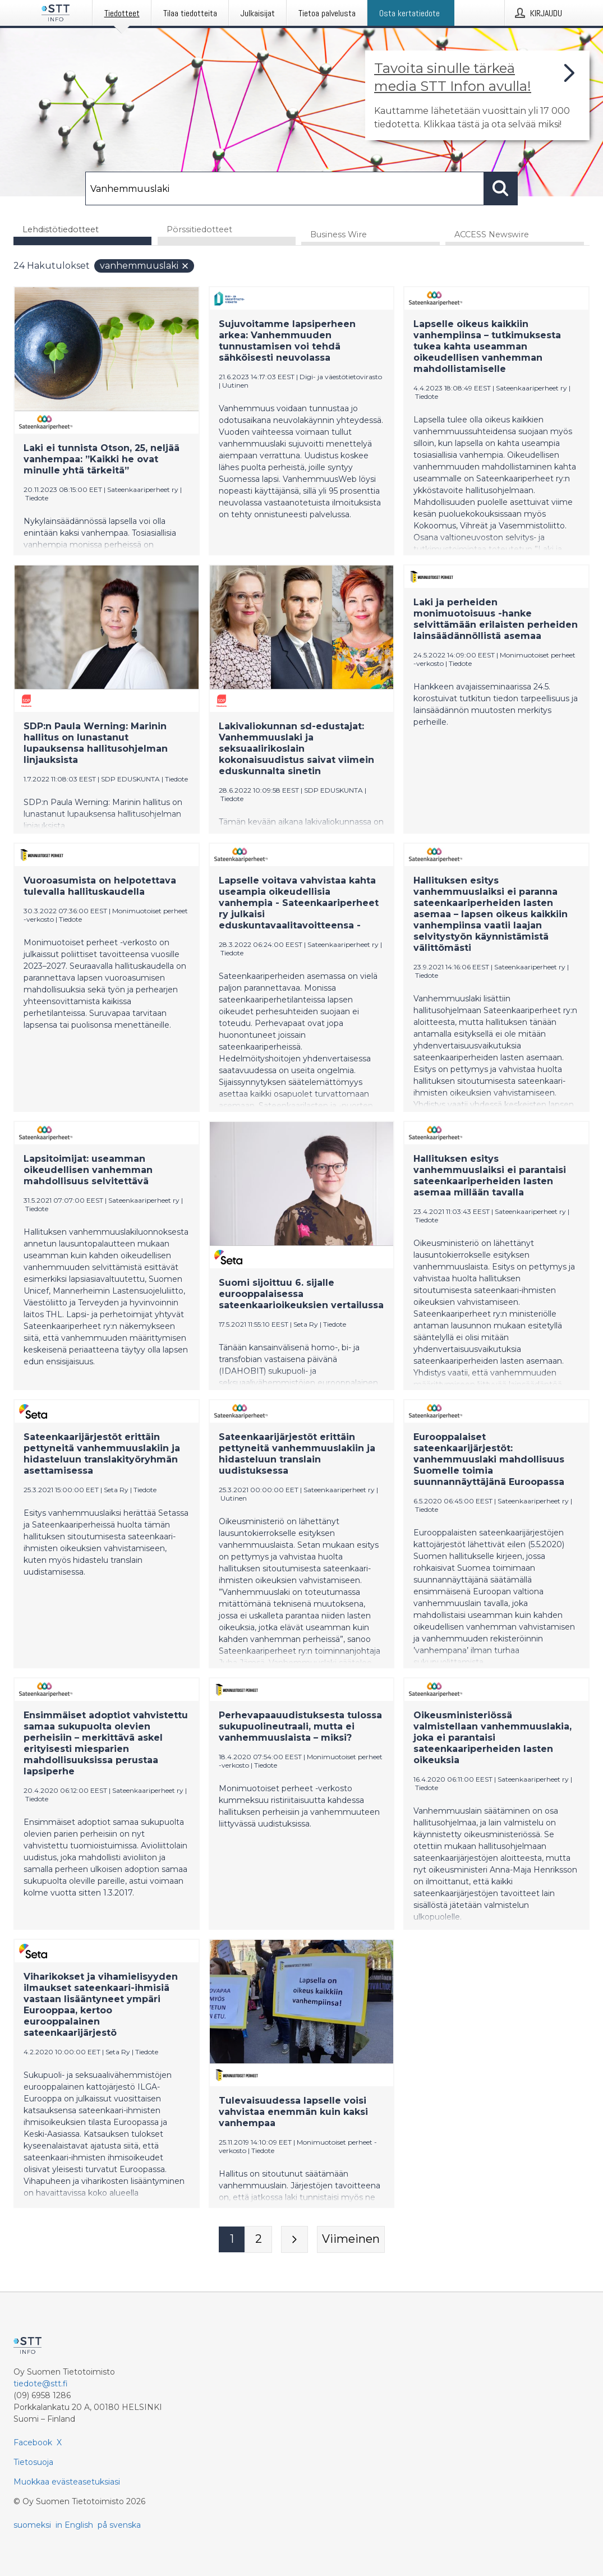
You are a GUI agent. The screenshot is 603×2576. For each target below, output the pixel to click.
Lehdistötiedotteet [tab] (60, 229)
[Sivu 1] (231, 2240)
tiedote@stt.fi (40, 2384)
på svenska (119, 2525)
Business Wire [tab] (338, 235)
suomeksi (32, 2525)
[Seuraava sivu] (294, 2240)
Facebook (32, 2442)
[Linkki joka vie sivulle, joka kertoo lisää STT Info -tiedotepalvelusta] (477, 95)
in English (74, 2525)
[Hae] (284, 188)
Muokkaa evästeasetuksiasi (66, 2482)
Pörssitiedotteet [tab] (199, 229)
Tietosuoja (33, 2462)
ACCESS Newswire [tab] (491, 235)
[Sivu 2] (258, 2240)
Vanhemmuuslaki (145, 266)
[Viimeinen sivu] (351, 2240)
